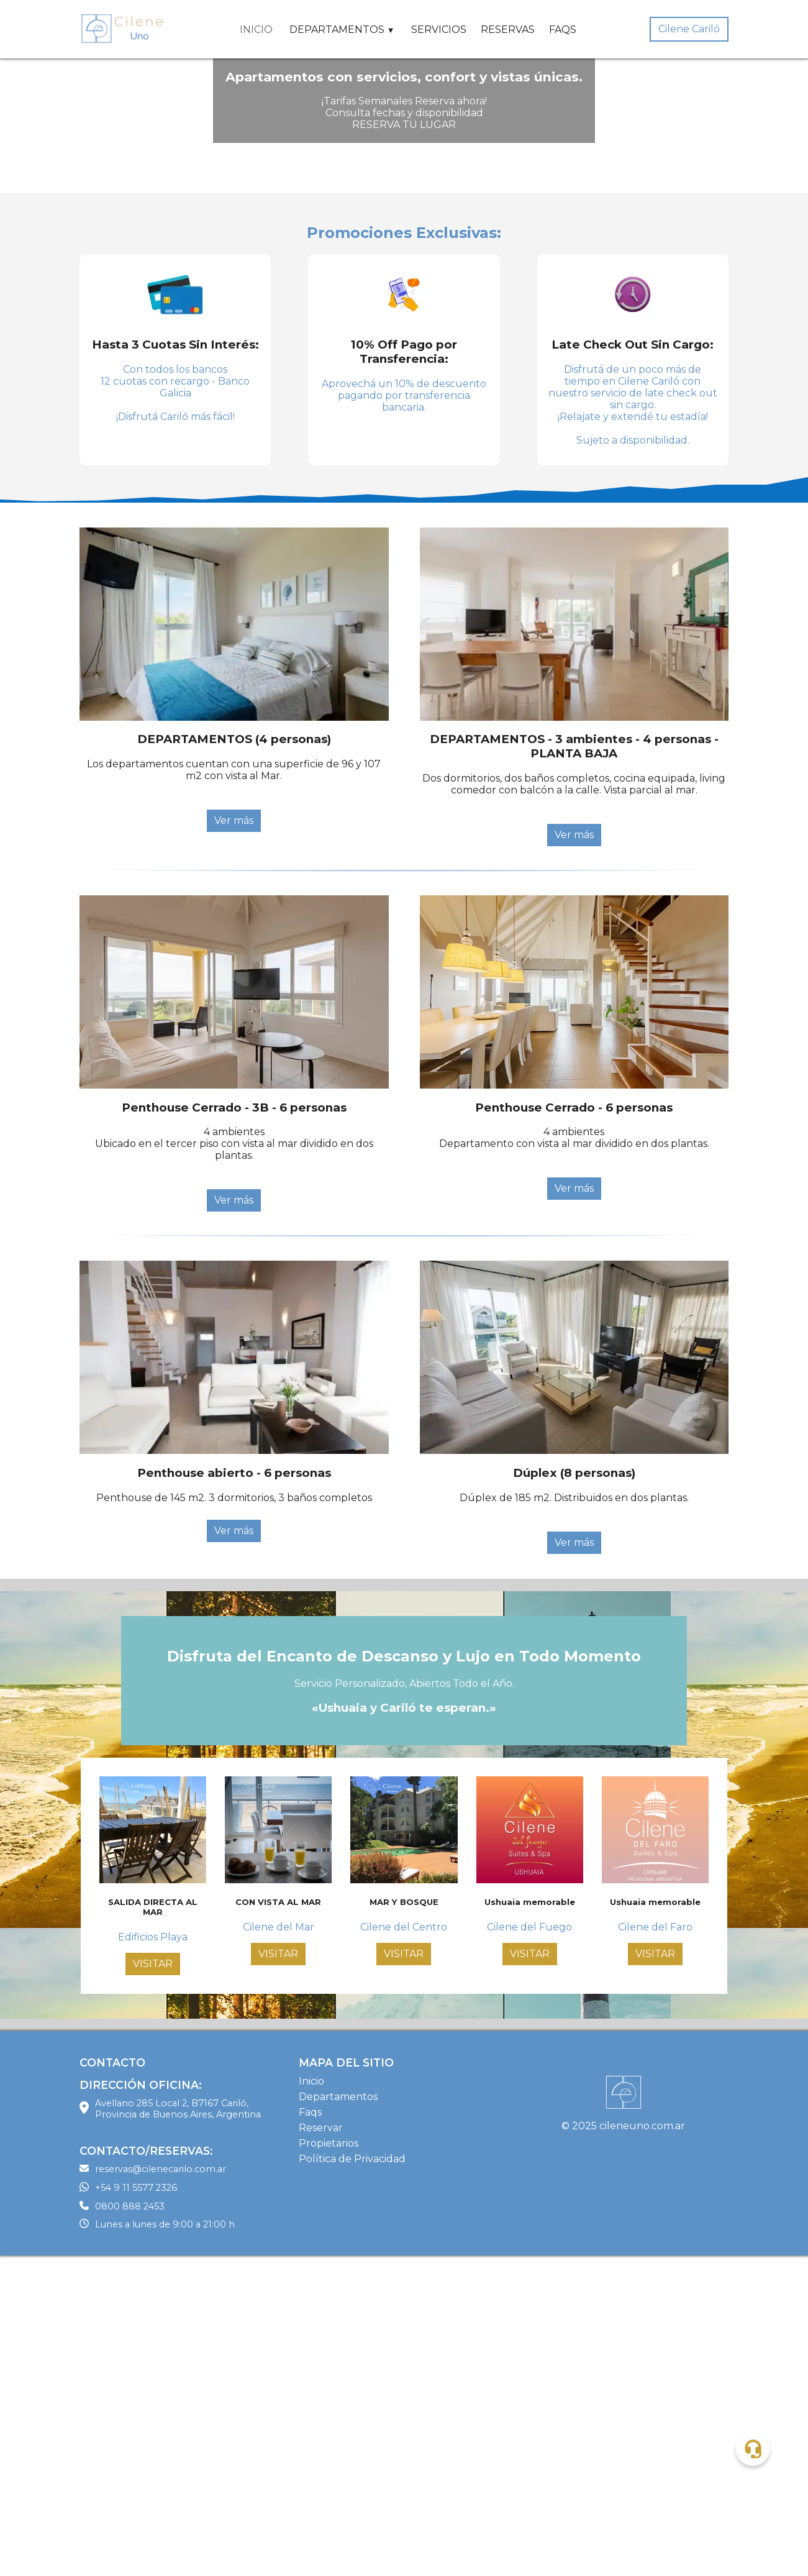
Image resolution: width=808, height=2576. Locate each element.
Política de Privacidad (352, 2479)
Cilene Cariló (689, 29)
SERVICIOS (438, 29)
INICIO (256, 29)
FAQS (562, 29)
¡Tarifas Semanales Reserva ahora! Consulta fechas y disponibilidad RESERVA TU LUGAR (404, 273)
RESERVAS (508, 29)
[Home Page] (122, 29)
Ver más (233, 1141)
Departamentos (338, 2417)
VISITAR (153, 2284)
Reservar (321, 2448)
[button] (752, 2448)
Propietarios (328, 2464)
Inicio (311, 2402)
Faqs (310, 2433)
